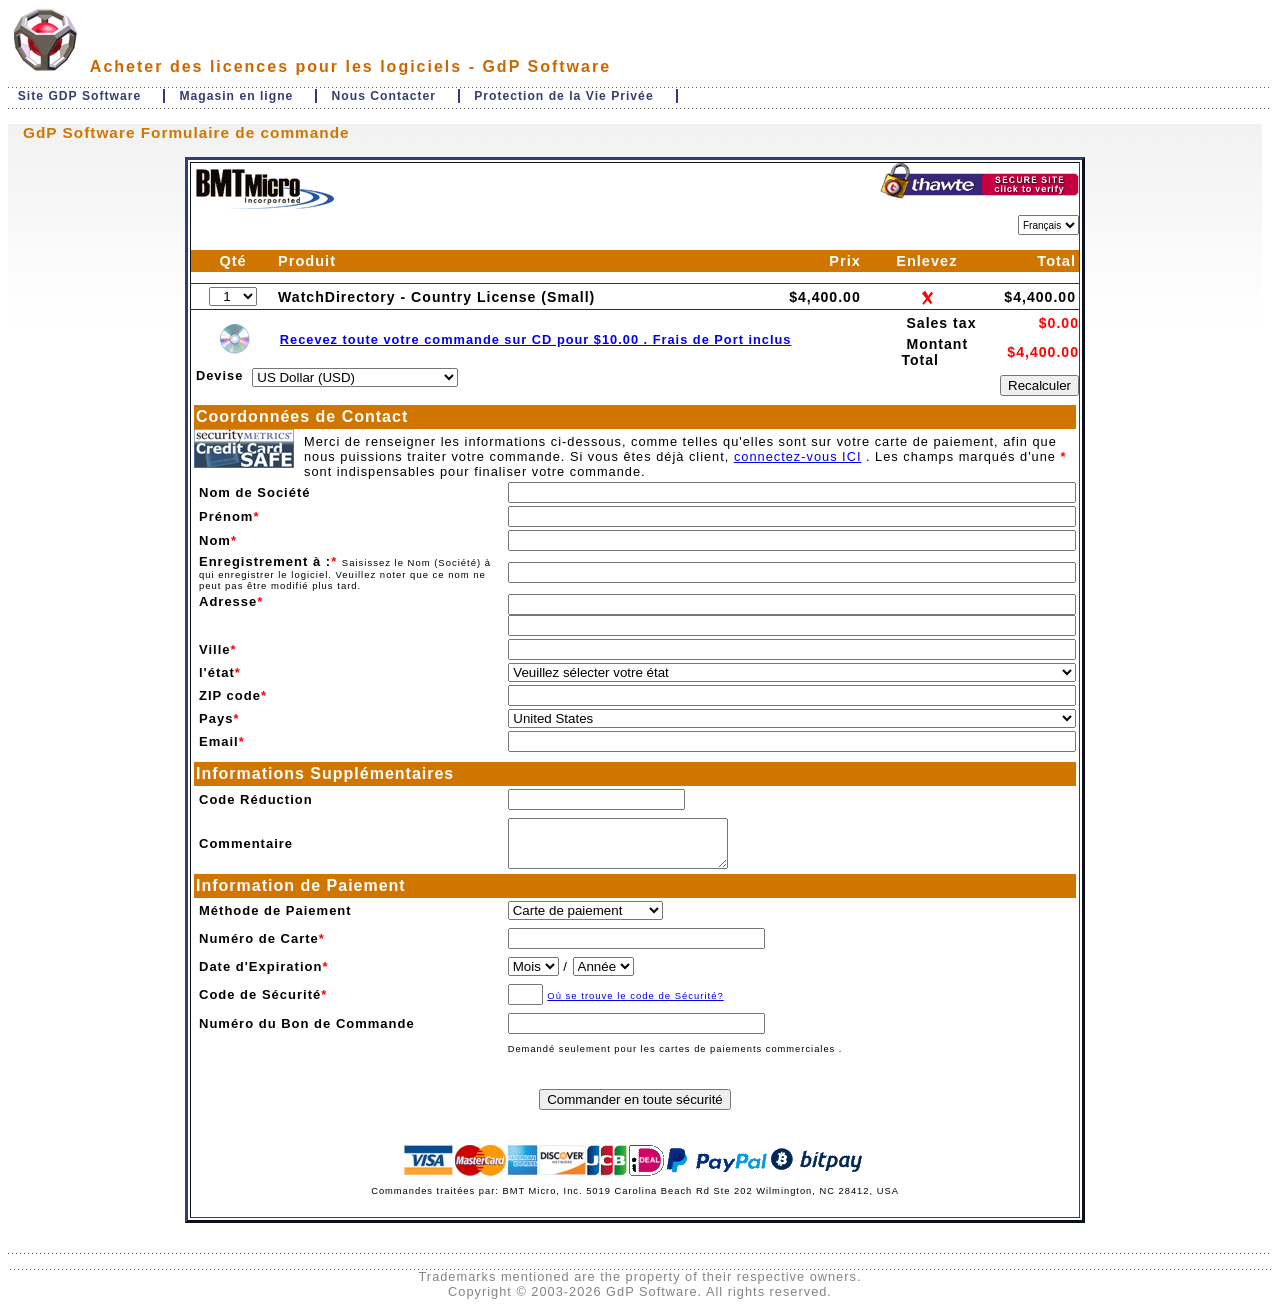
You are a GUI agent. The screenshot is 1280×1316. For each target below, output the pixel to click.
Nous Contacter (384, 96)
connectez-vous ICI (798, 456)
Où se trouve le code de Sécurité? (635, 1004)
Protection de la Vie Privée (563, 96)
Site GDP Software (80, 96)
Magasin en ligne (236, 96)
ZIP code (230, 695)
